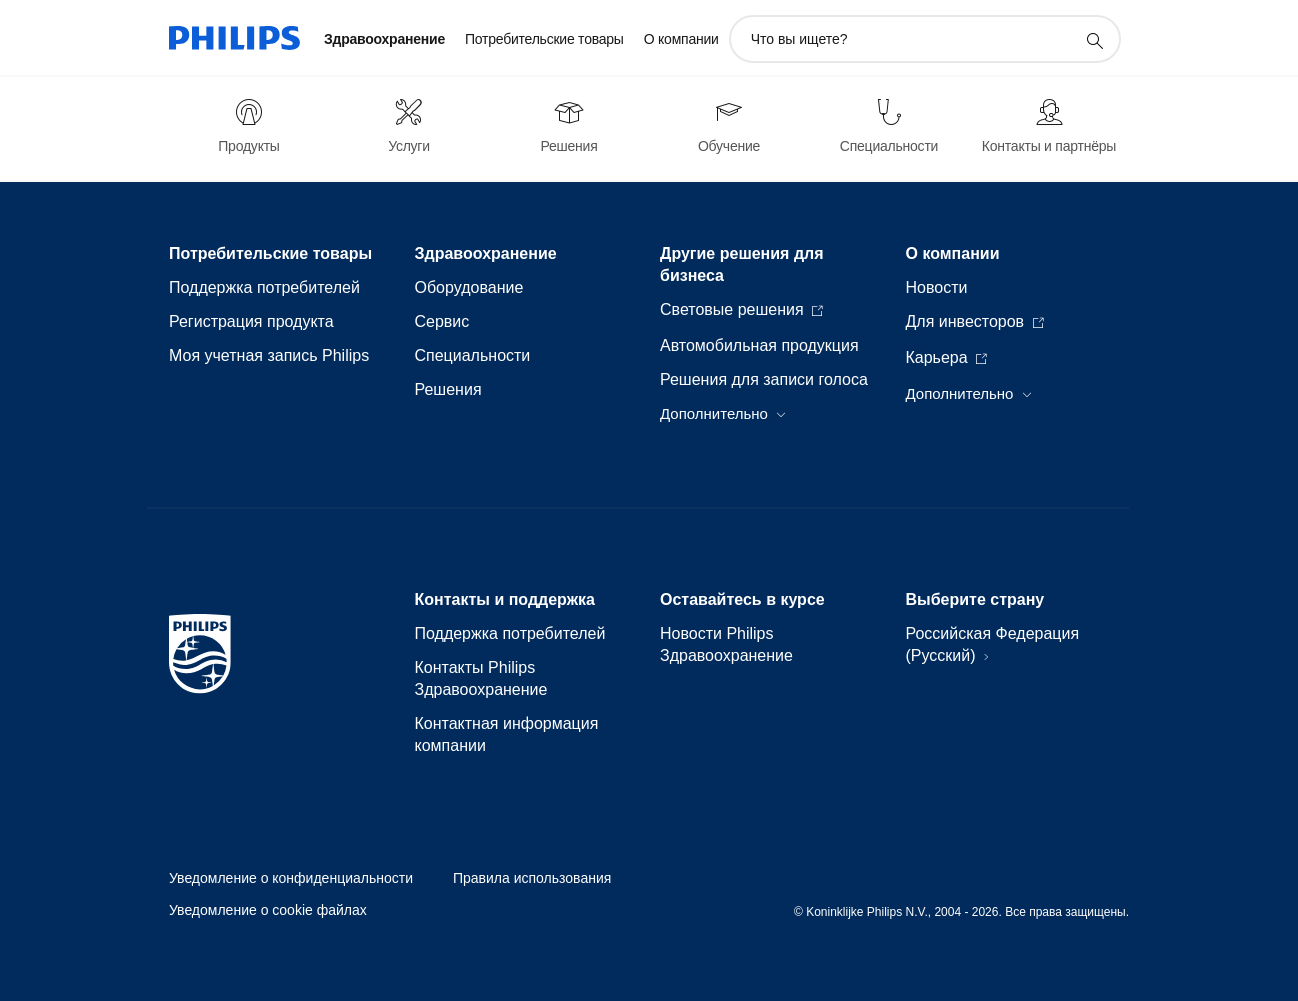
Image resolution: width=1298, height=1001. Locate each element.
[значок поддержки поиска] (1094, 40)
